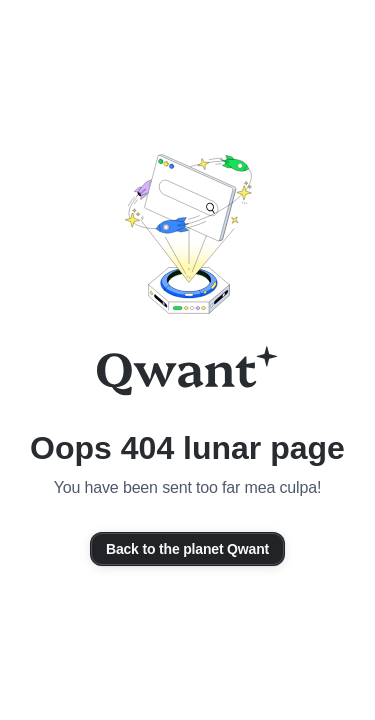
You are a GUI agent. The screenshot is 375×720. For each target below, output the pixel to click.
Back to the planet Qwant (187, 549)
